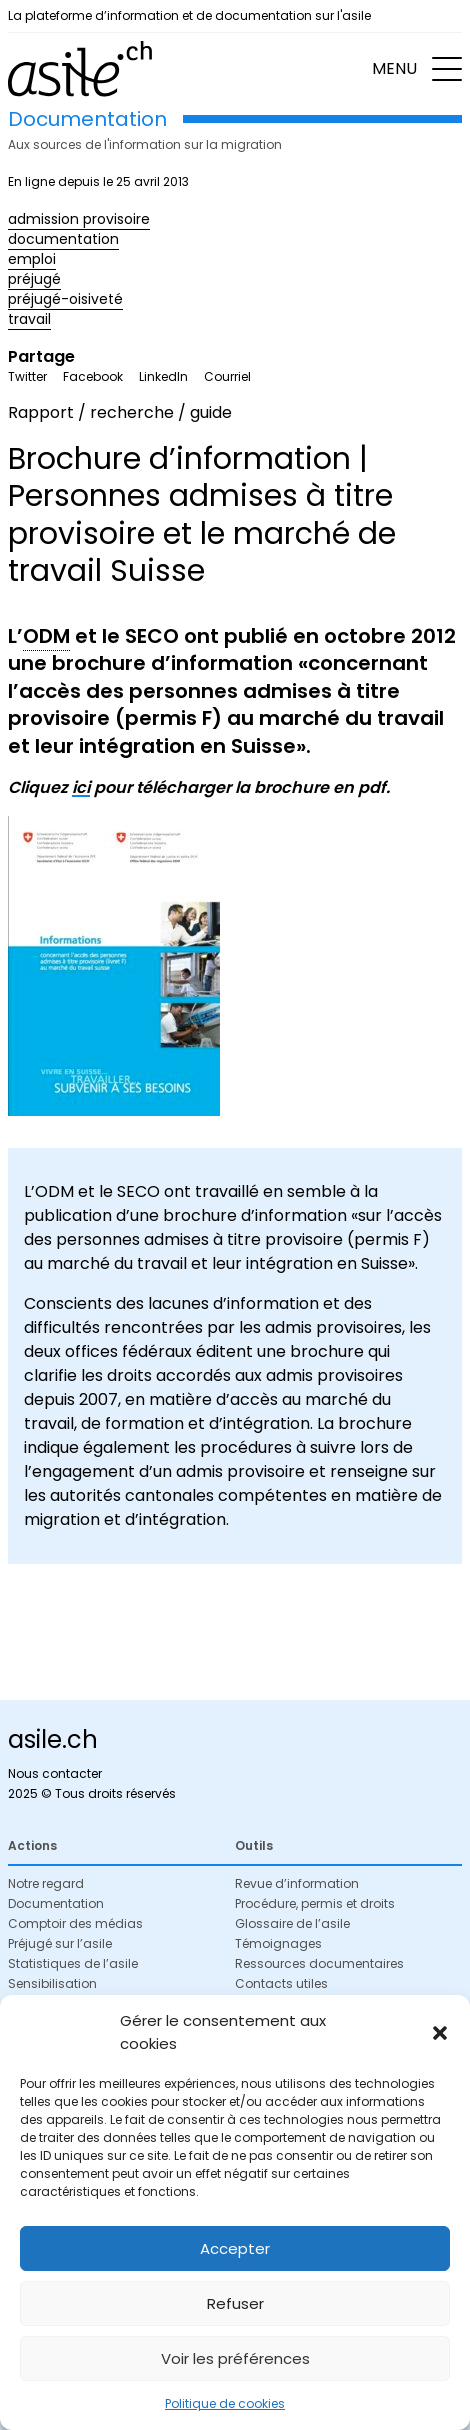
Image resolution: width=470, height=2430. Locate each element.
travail (29, 319)
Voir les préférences (235, 2358)
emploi (32, 259)
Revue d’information (297, 1883)
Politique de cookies (225, 2403)
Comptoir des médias (75, 1923)
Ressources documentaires (319, 1963)
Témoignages (278, 1943)
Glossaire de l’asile (292, 1923)
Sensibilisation (52, 1983)
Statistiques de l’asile (73, 1963)
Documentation (56, 1903)
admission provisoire (79, 219)
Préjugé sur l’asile (60, 1943)
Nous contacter (55, 1773)
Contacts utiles (281, 1983)
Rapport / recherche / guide (120, 412)
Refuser (235, 2303)
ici (81, 787)
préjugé (34, 279)
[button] (440, 2033)
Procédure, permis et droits (315, 1903)
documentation (63, 239)
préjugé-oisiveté (65, 299)
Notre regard (46, 1883)
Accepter (235, 2248)
